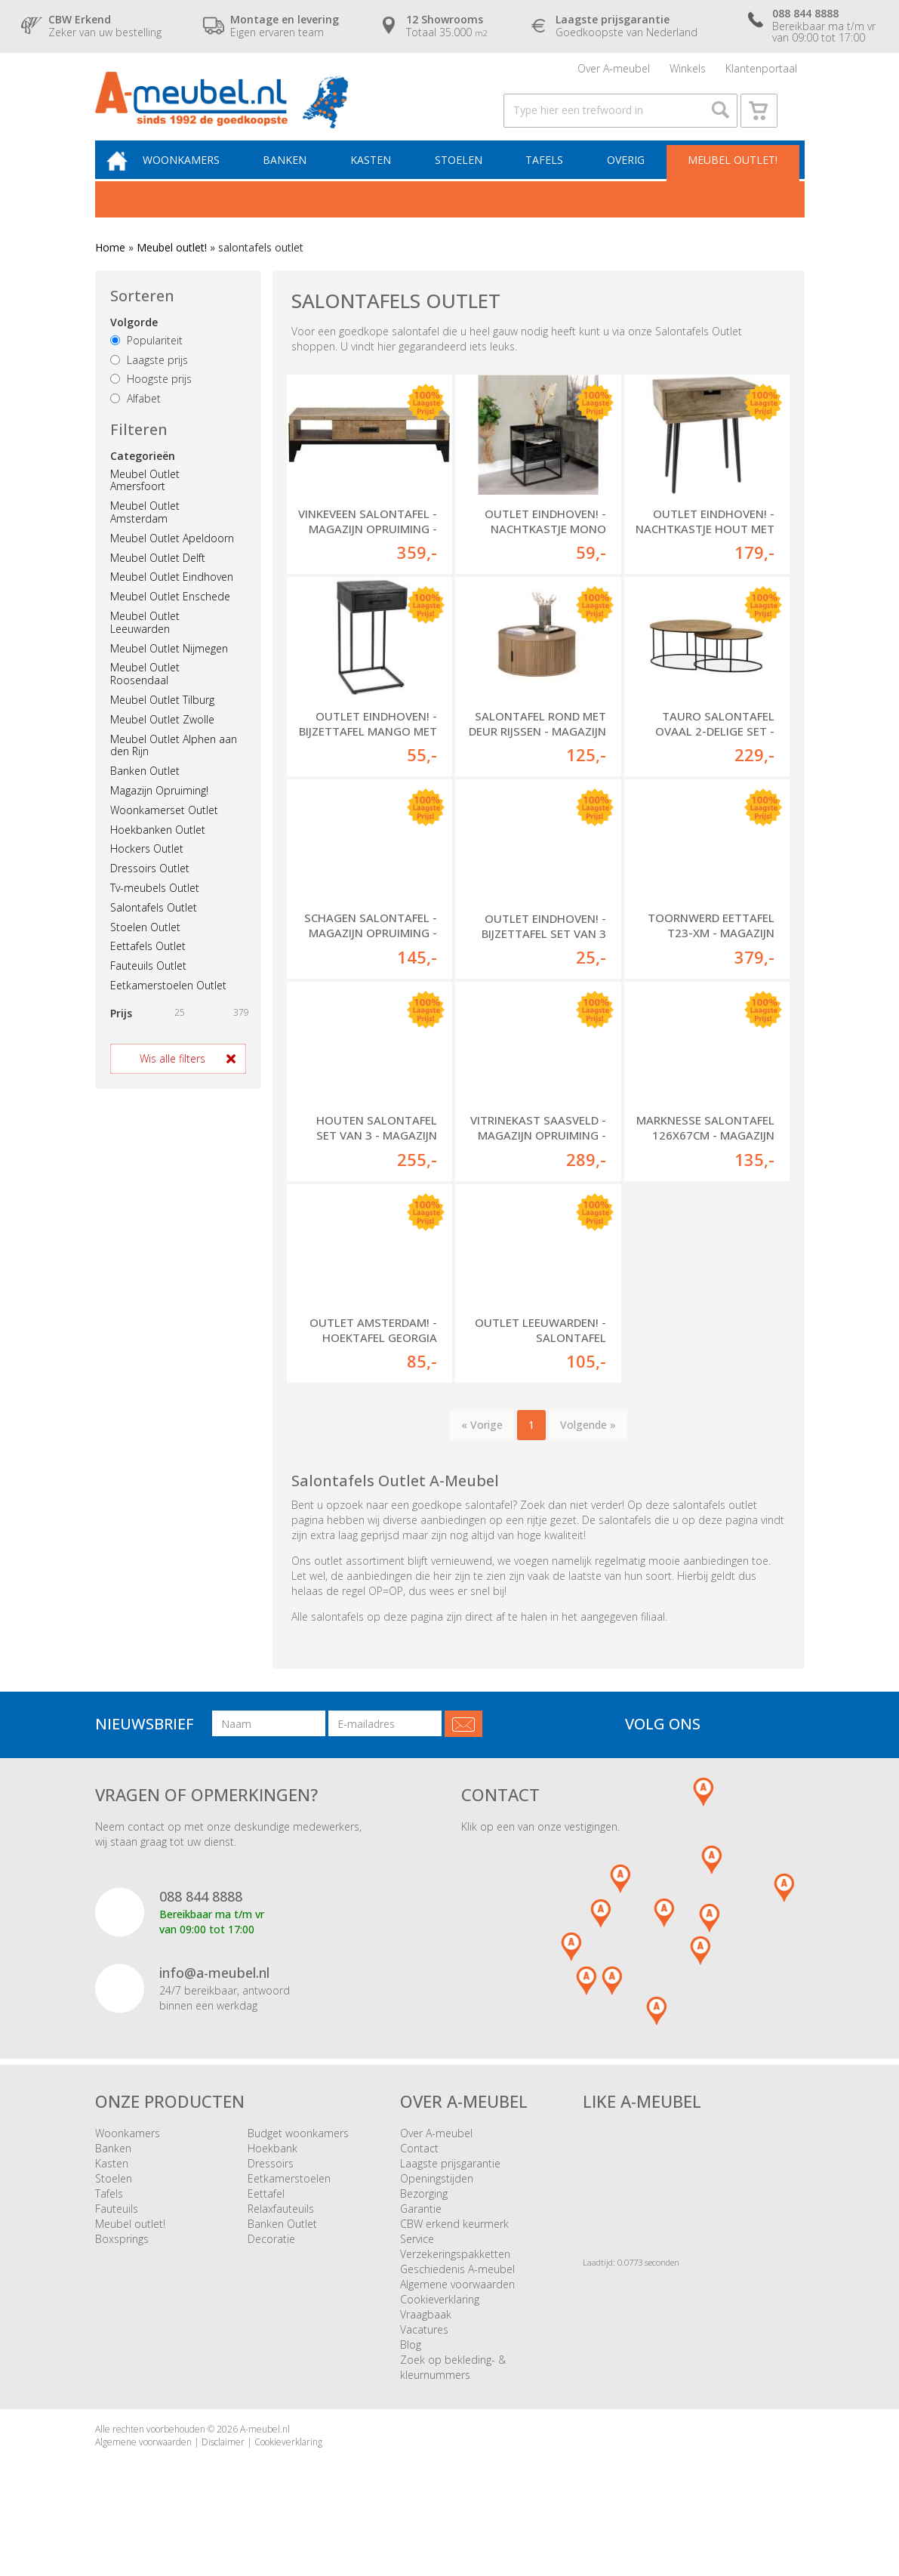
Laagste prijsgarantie (450, 2188)
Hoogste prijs (151, 399)
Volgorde (134, 342)
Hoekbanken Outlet (157, 849)
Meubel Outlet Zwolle (162, 739)
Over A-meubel (613, 71)
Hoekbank (272, 2173)
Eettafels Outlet (148, 966)
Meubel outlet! (731, 178)
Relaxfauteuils (281, 2233)
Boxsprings (122, 2264)
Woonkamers (195, 178)
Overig (626, 178)
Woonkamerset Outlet (164, 829)
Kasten (379, 178)
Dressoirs (271, 2188)
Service (417, 2264)
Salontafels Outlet (153, 927)
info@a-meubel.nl (214, 1997)
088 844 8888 (200, 1921)
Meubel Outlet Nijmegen (169, 668)
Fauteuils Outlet (148, 986)
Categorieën (142, 475)
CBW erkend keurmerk (454, 2248)
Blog (410, 2369)
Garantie (421, 2233)
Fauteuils (116, 2233)
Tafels (548, 178)
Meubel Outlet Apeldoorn (172, 558)
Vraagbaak (425, 2339)
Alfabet (135, 419)
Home (110, 268)
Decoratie (271, 2264)
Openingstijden (436, 2203)
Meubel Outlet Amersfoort (145, 500)
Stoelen (464, 178)
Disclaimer (223, 2466)
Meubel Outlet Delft (157, 577)
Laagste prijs (149, 379)
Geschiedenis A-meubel (457, 2294)
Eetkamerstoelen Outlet (168, 1005)
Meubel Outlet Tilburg (162, 720)
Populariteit (146, 360)
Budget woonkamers (298, 2158)
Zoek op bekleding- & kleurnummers (453, 2392)
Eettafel (266, 2218)
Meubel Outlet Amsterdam (145, 532)
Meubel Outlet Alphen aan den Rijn (173, 765)
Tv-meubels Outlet (154, 908)
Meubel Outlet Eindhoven (171, 597)
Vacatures (424, 2354)
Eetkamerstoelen (289, 2203)
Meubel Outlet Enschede (170, 616)
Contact (419, 2173)
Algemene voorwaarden (457, 2309)
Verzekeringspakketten (455, 2279)
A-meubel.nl (265, 2454)
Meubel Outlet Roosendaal (145, 694)
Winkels (688, 71)
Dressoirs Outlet (149, 888)
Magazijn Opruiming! (159, 811)
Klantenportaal (761, 71)
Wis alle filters (172, 1078)
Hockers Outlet (146, 869)
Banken (297, 178)
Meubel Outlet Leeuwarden (145, 642)
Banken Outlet (145, 791)
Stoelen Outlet (145, 946)
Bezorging (424, 2218)
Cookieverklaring (439, 2324)
